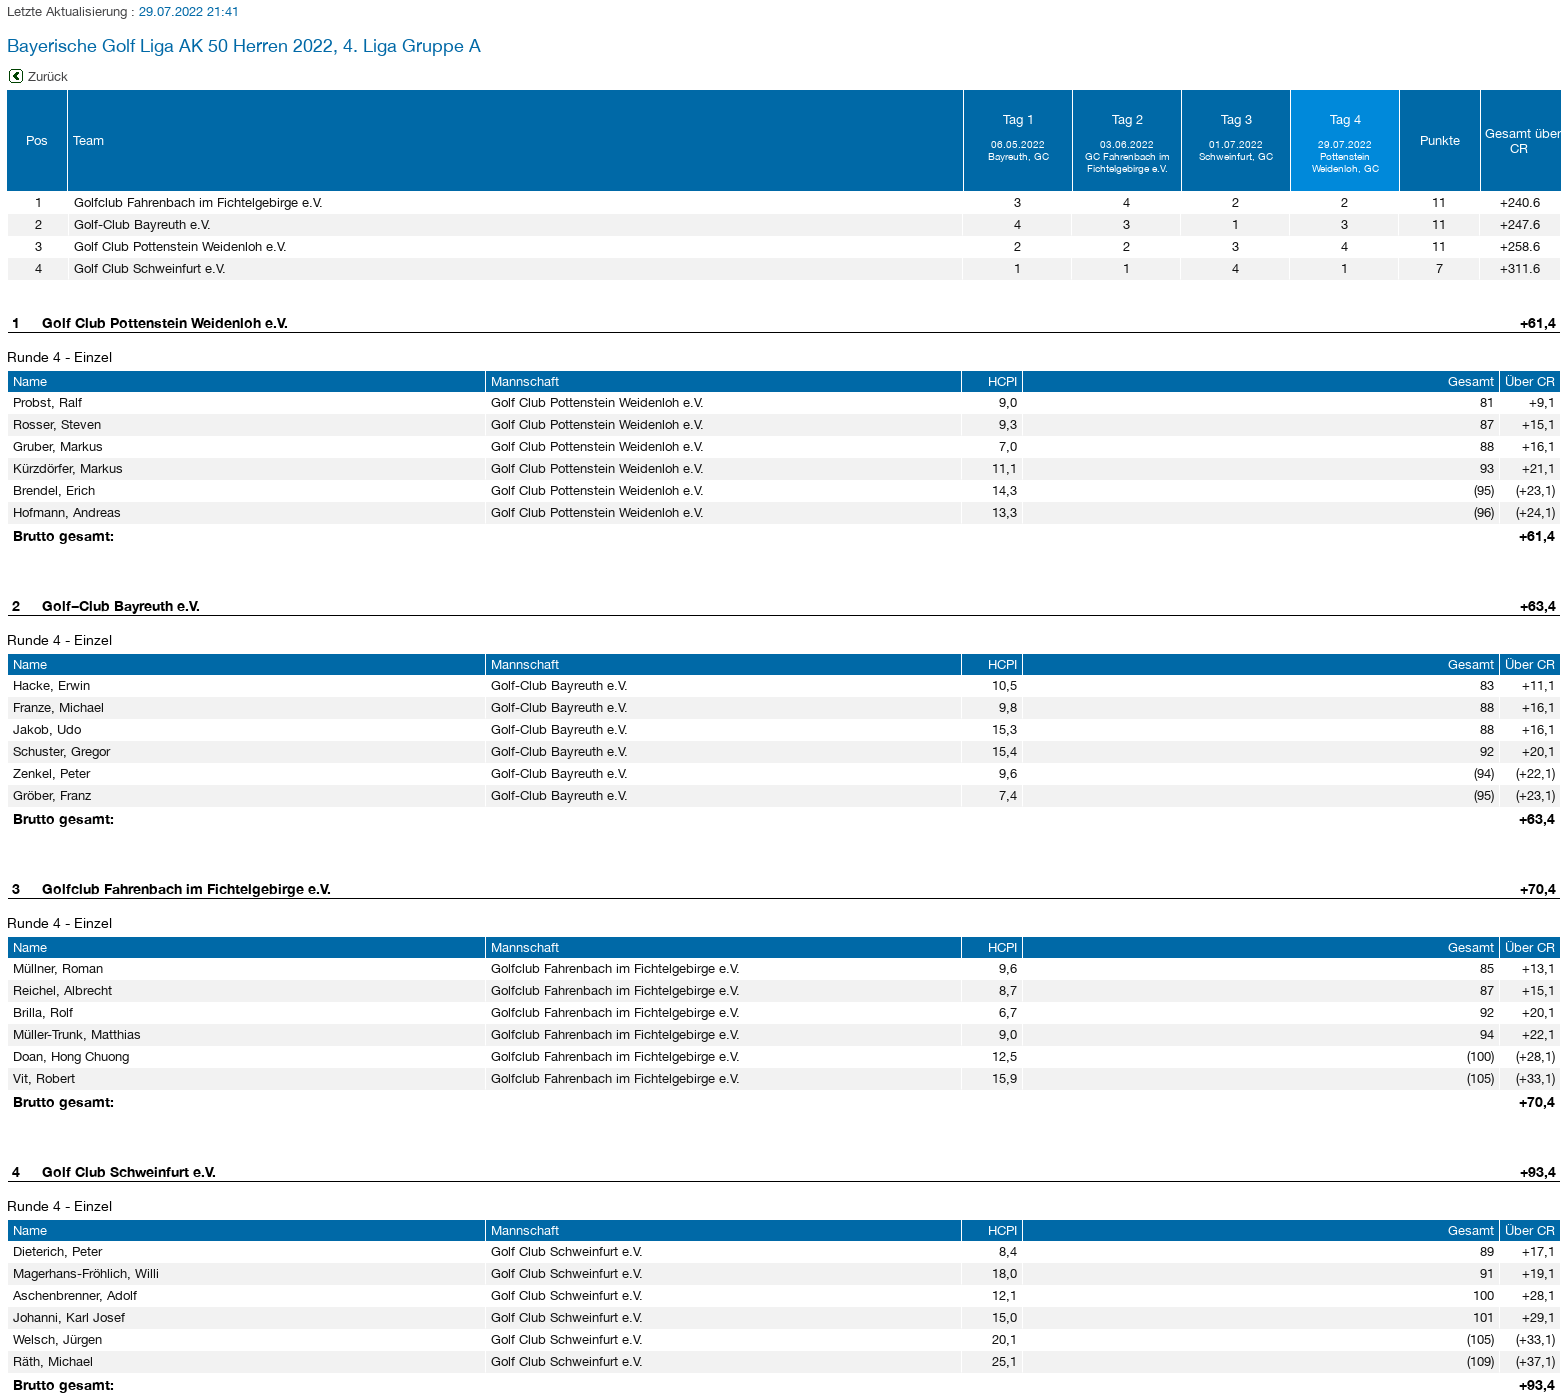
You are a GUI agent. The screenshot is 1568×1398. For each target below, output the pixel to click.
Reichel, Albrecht (62, 990)
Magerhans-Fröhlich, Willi (86, 1273)
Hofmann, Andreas (67, 512)
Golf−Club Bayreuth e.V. (121, 605)
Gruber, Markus (58, 446)
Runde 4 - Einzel (59, 357)
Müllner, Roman (58, 968)
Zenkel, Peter (51, 773)
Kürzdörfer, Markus (68, 468)
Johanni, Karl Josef (69, 1317)
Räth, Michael (53, 1361)
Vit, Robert (44, 1078)
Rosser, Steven (57, 424)
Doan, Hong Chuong (71, 1056)
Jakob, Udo (47, 729)
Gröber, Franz (52, 795)
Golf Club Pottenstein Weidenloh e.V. (165, 322)
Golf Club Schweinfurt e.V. (129, 1171)
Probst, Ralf (47, 402)
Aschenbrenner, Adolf (75, 1295)
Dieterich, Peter (57, 1251)
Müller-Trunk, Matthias (77, 1034)
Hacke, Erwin (51, 685)
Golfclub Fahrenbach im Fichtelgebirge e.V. (186, 888)
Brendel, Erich (54, 490)
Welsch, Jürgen (57, 1339)
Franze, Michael (58, 707)
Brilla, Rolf (43, 1012)
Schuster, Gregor (61, 751)
